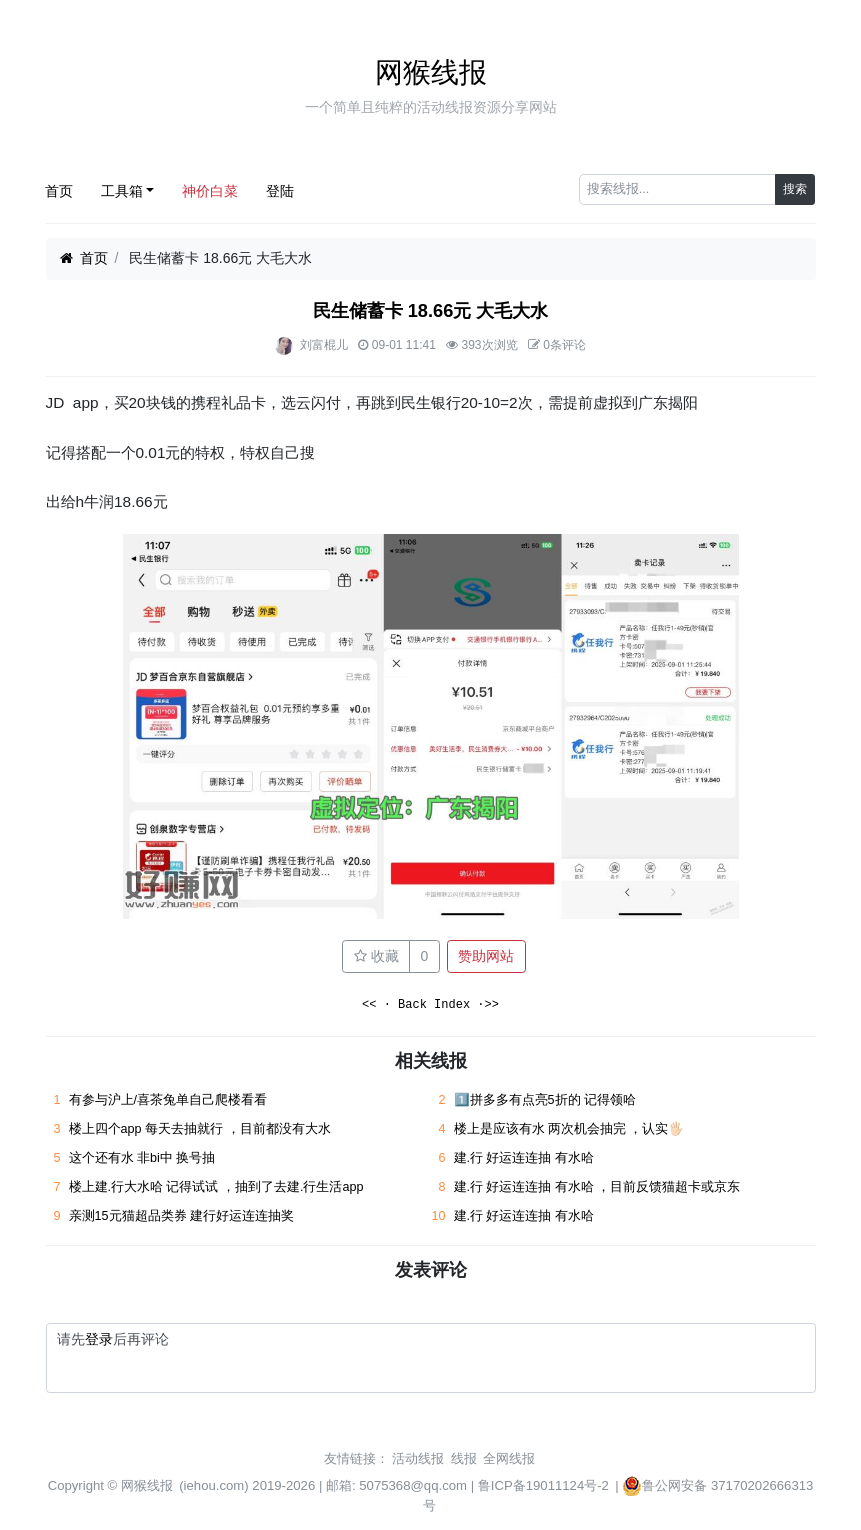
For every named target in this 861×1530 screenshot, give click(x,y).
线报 (464, 1458)
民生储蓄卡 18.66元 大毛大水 (431, 311)
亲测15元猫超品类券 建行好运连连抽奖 (183, 1216)
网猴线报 (431, 72)
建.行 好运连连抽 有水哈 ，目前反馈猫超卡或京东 (597, 1187)
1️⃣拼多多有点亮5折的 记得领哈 (545, 1100)
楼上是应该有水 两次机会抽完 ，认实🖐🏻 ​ (571, 1129)
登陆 (280, 191)
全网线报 (509, 1458)
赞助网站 (486, 956)
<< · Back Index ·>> (430, 1005)
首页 (59, 191)
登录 (99, 1339)
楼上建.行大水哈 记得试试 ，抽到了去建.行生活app (216, 1187)
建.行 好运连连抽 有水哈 (524, 1158)
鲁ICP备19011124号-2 (543, 1485)
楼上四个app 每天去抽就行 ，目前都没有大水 (200, 1129)
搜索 (795, 189)
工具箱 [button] (122, 191)
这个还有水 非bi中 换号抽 (142, 1158)
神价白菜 (210, 191)
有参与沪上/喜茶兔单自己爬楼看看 (168, 1100)
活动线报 (418, 1458)
